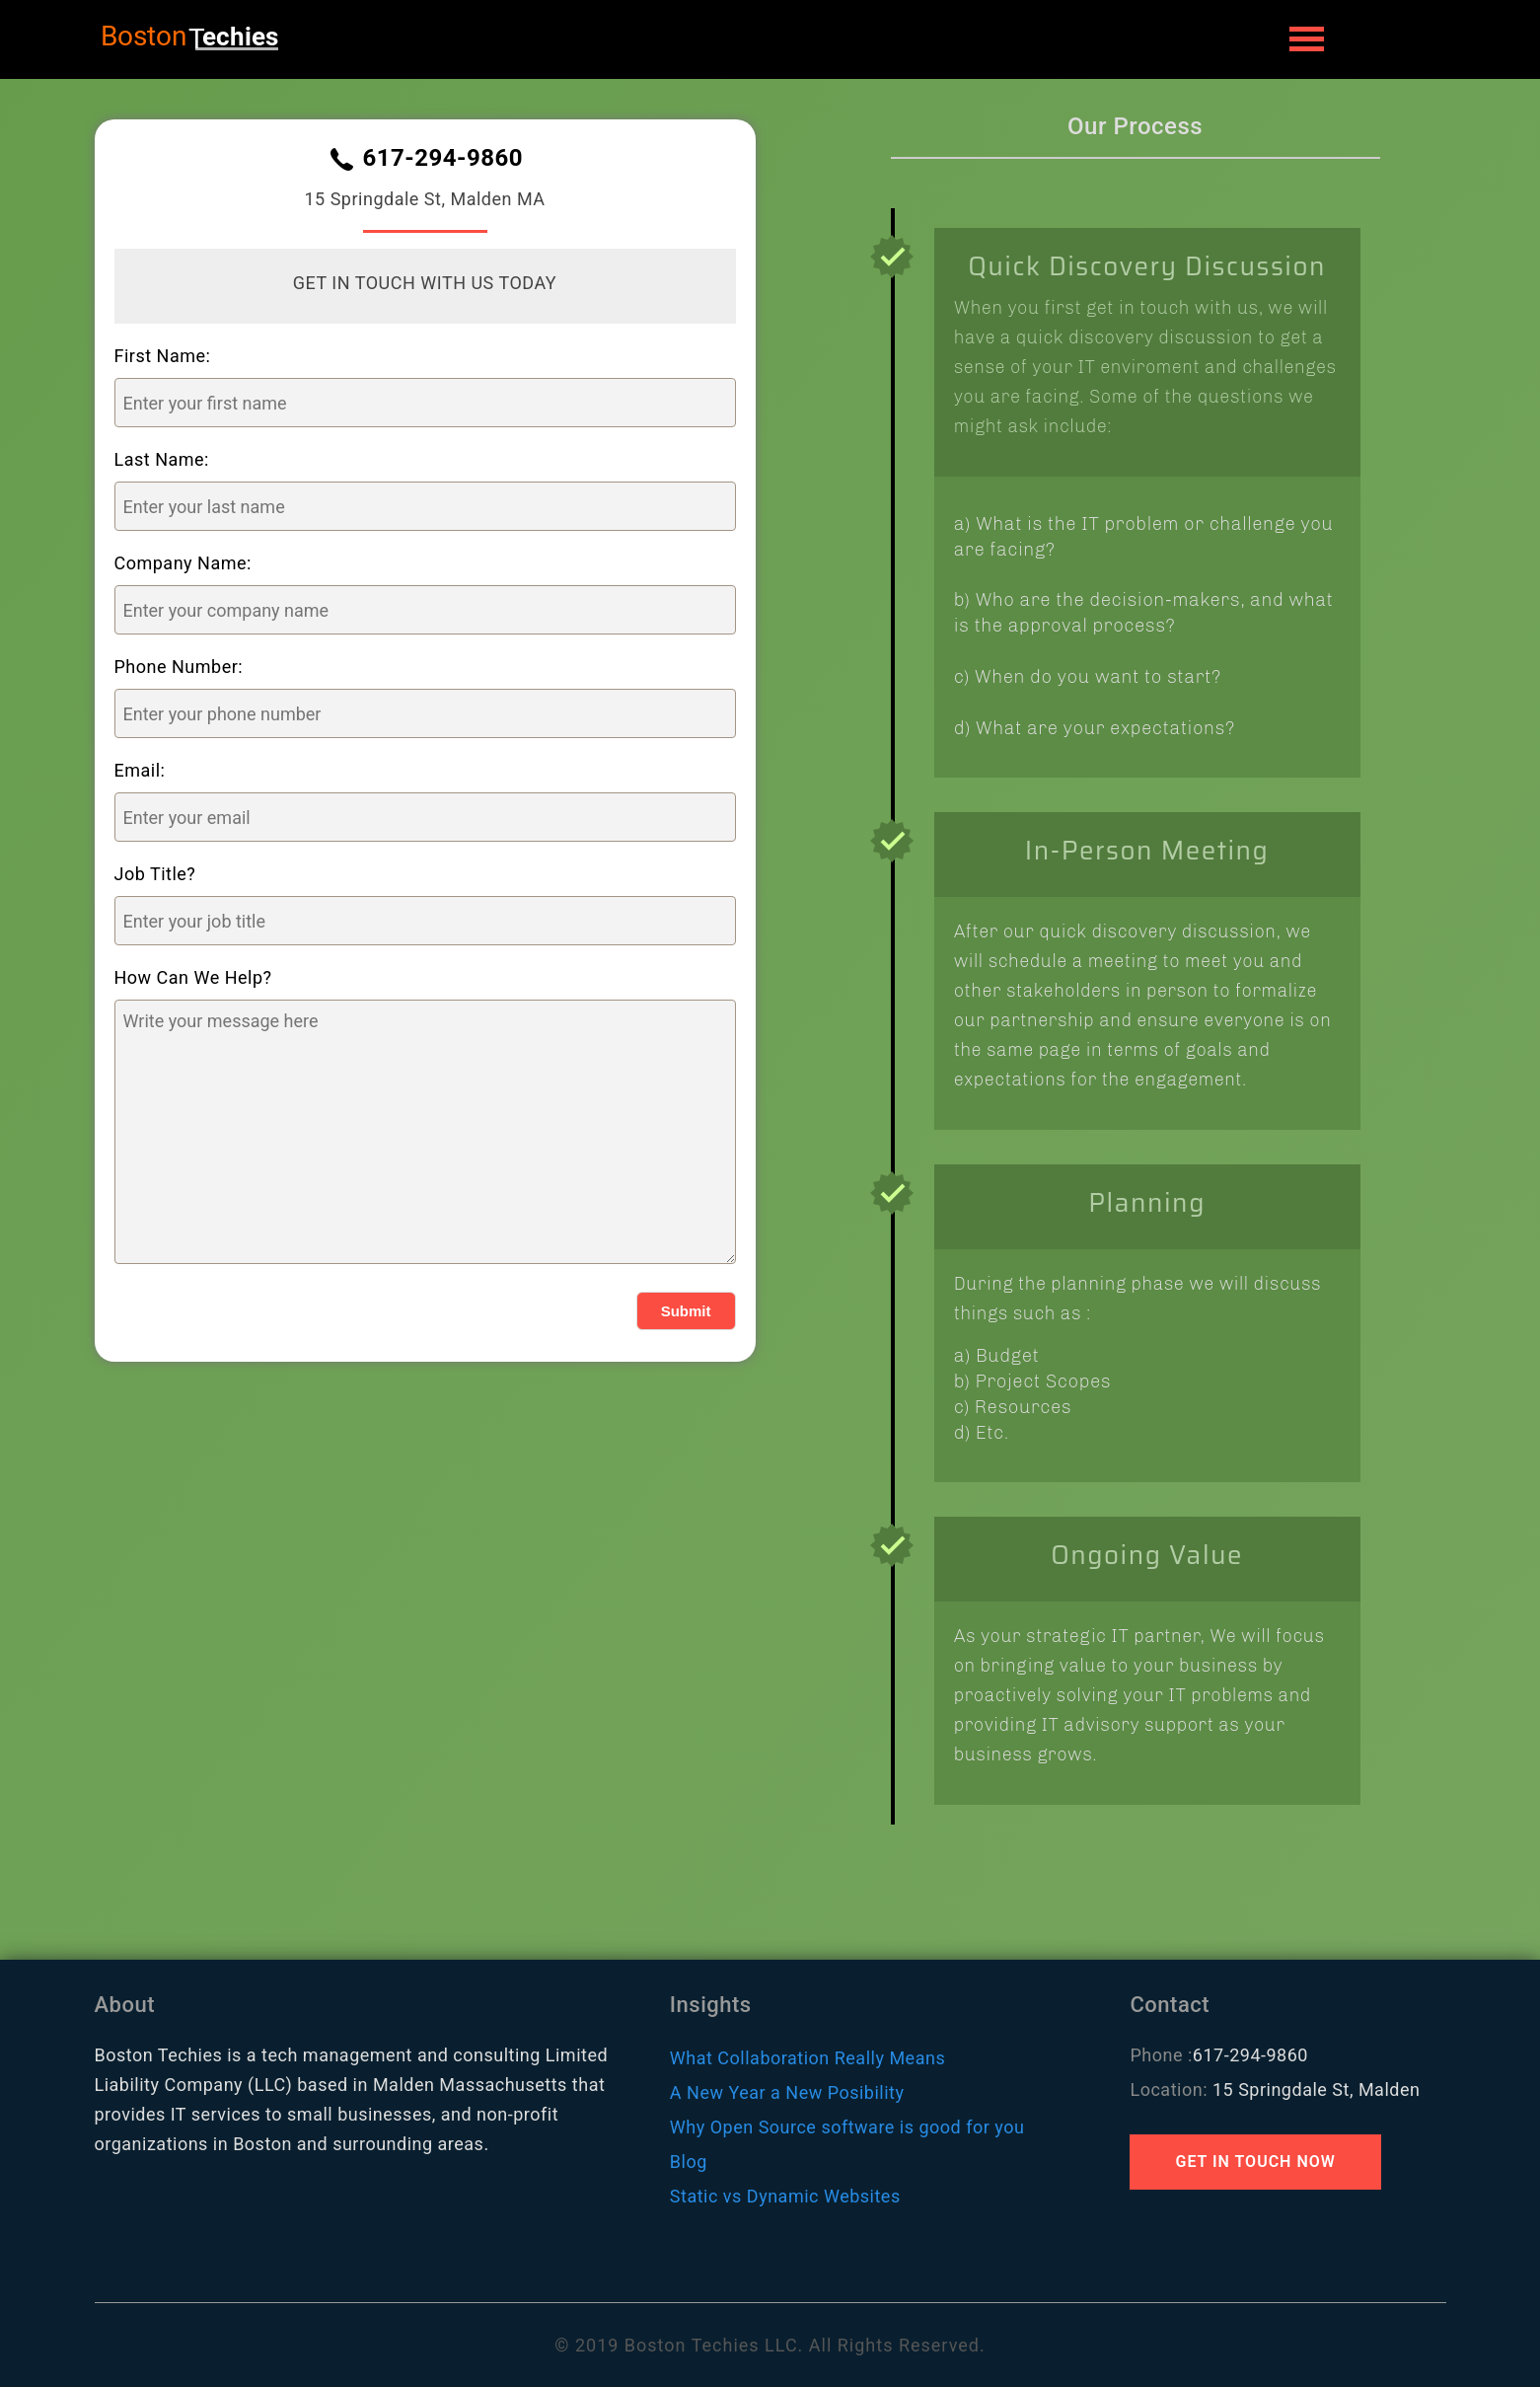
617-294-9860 (442, 159)
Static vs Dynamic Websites (785, 2196)
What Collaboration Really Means (807, 2058)
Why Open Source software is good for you (847, 2127)
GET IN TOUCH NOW (1255, 2161)
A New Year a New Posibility (787, 2092)
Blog (688, 2161)
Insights (711, 2004)
